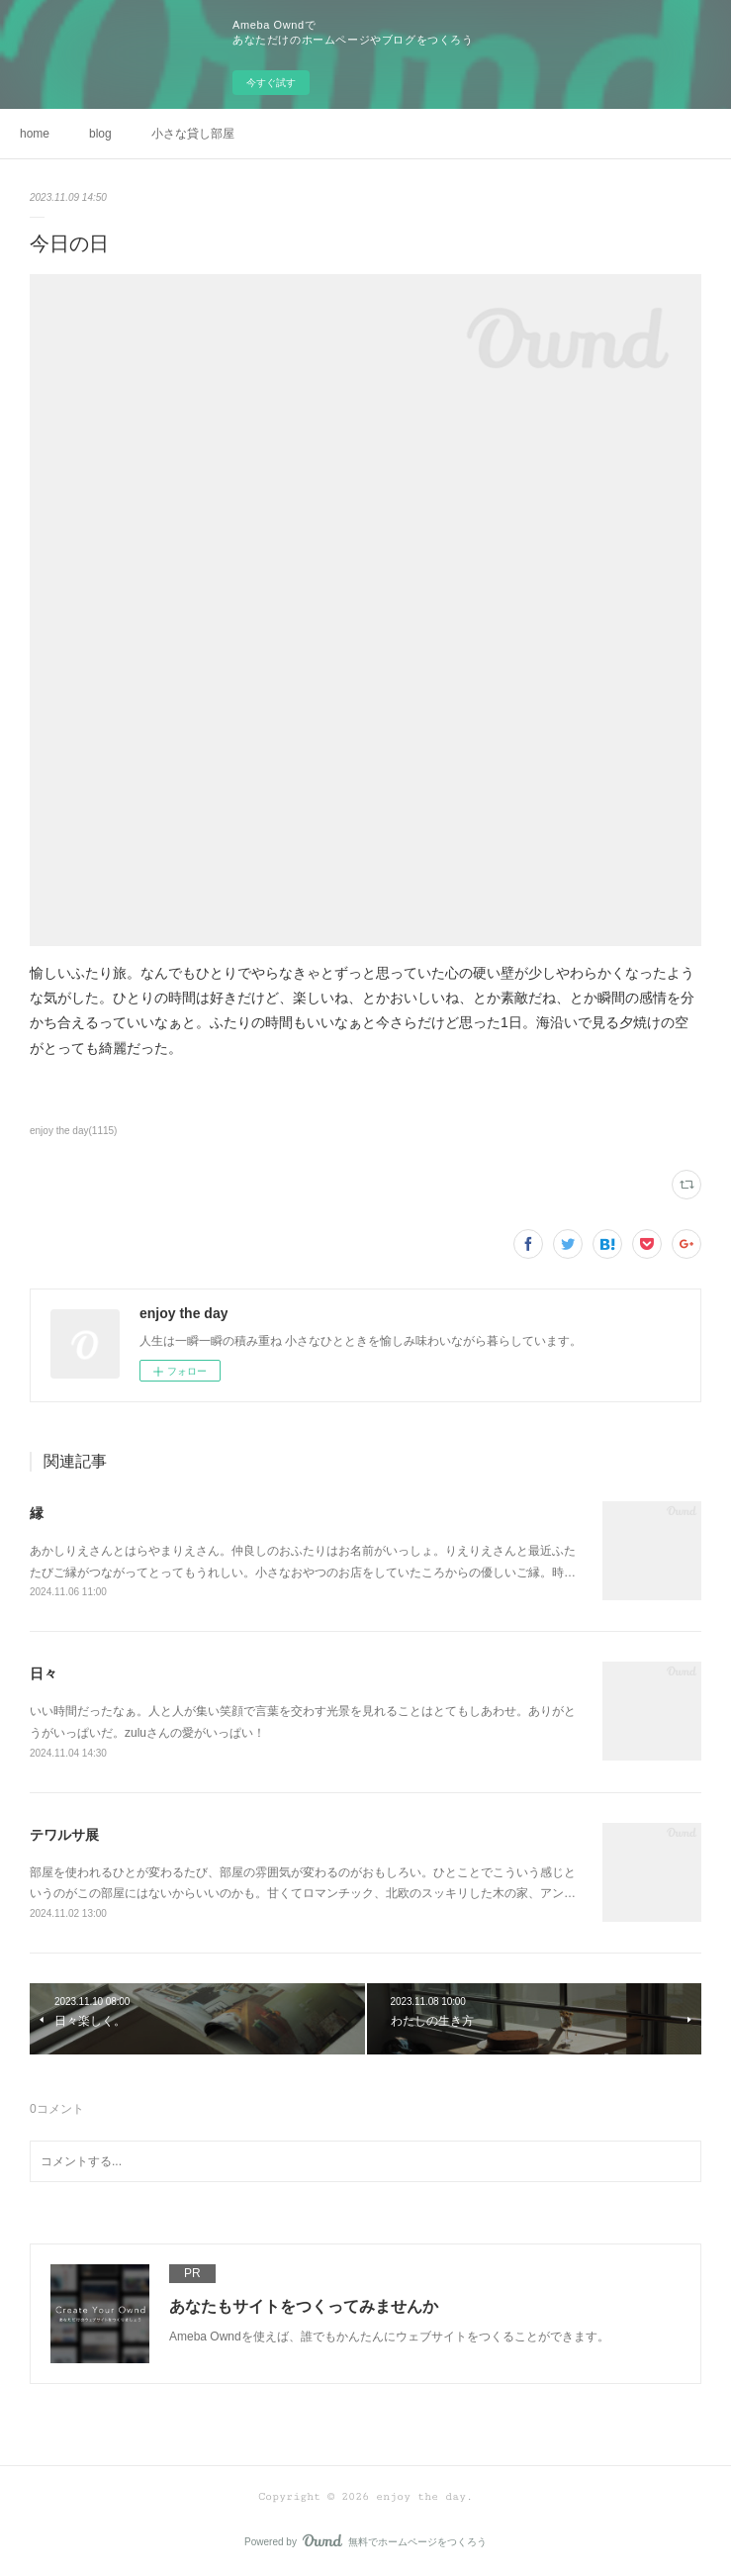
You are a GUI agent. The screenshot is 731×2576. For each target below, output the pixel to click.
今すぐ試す (271, 82)
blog (100, 134)
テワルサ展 (64, 1835)
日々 (43, 1673)
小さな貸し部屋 (192, 134)
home (34, 134)
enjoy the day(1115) (73, 1130)
